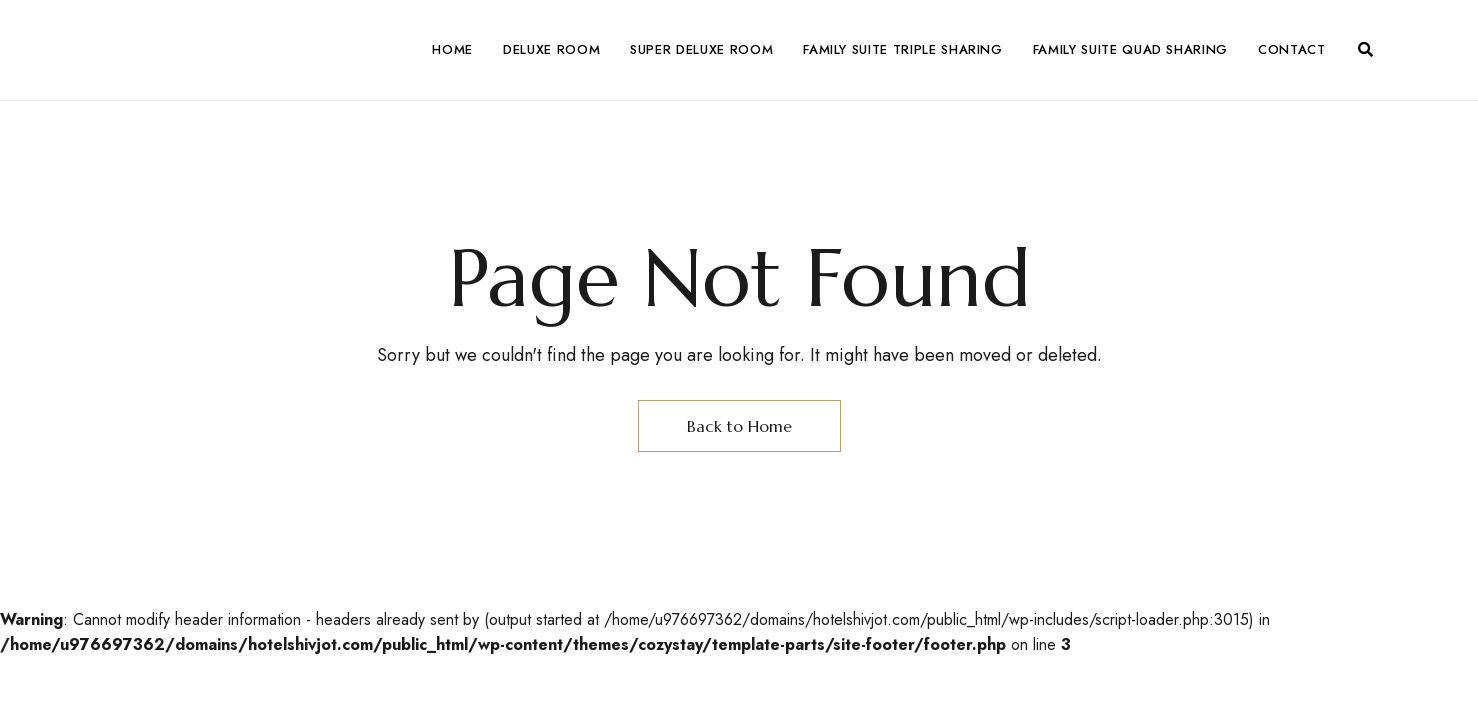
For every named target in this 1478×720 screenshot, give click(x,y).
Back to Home (739, 426)
